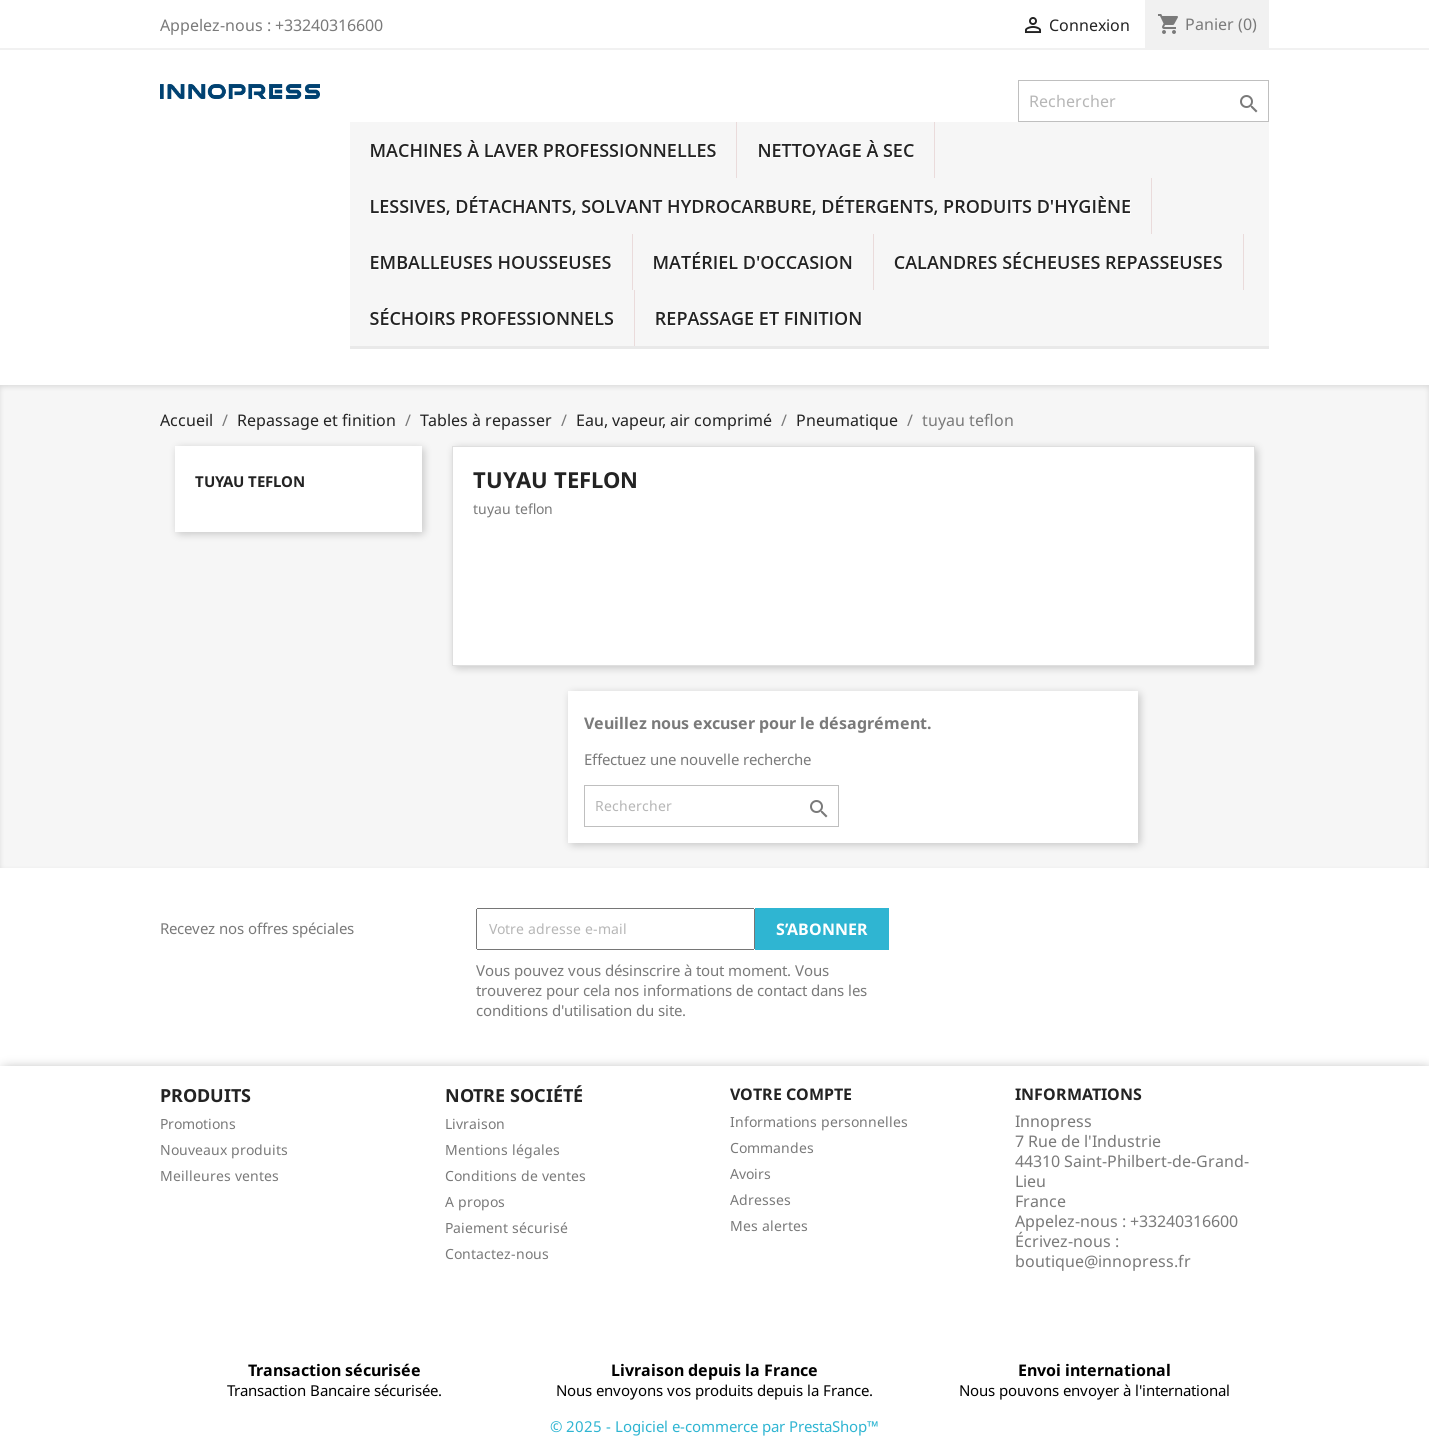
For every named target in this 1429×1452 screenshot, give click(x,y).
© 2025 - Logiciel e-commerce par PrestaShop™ (714, 1426)
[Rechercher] (1143, 101)
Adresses (760, 1199)
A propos (475, 1201)
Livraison (475, 1123)
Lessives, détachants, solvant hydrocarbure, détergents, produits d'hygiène (751, 206)
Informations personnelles (819, 1121)
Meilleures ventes (219, 1175)
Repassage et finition (758, 318)
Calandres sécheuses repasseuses (1058, 262)
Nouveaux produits (224, 1149)
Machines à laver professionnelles (543, 150)
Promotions (198, 1123)
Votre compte (791, 1094)
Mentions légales (502, 1149)
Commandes (772, 1147)
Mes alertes (769, 1225)
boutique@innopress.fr (1103, 1261)
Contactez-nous (497, 1253)
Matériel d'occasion (753, 262)
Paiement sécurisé (506, 1227)
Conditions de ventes (515, 1175)
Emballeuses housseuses (491, 262)
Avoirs (750, 1173)
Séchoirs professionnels (492, 318)
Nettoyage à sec (835, 150)
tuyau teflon (250, 481)
